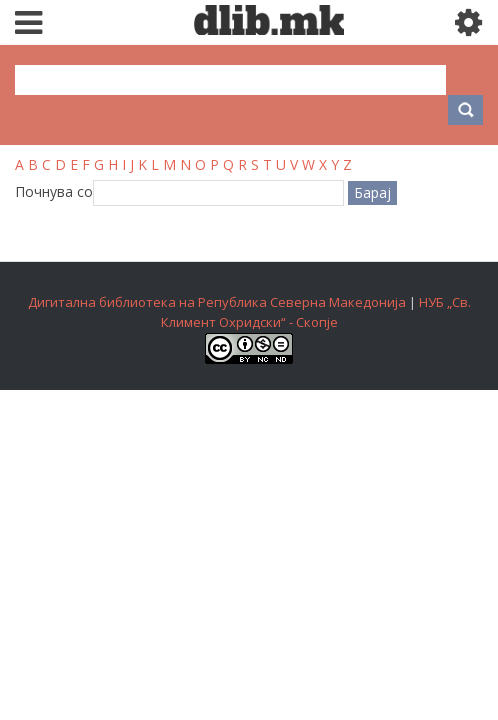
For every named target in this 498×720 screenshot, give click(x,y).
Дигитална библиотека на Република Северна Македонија (217, 302)
